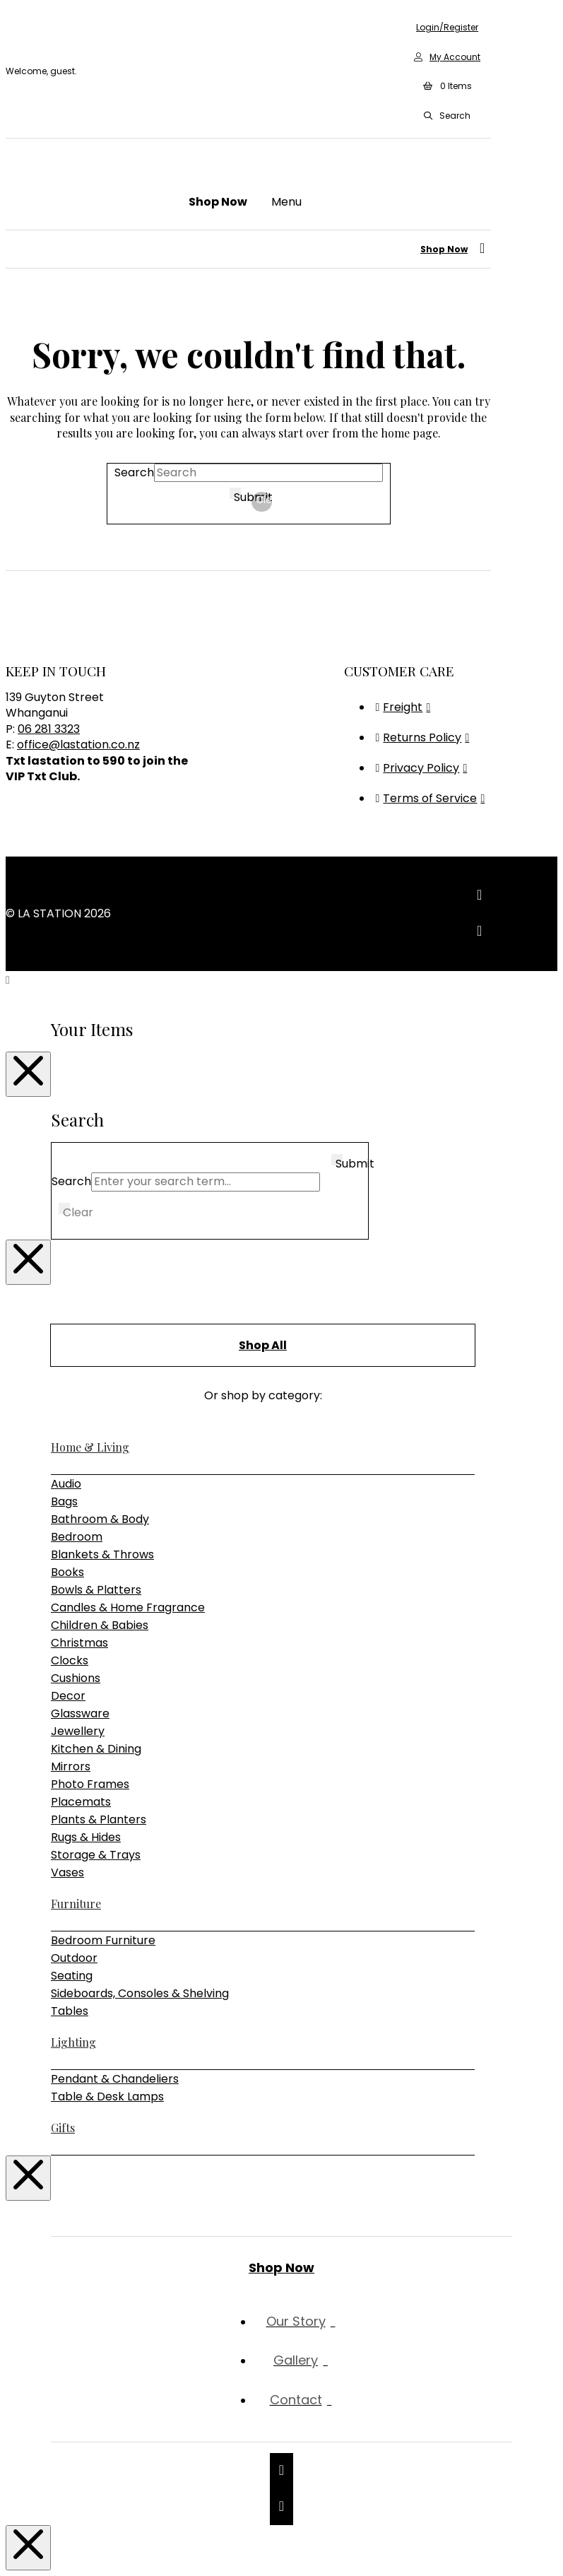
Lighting (73, 2042)
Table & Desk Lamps (107, 2096)
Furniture (76, 1903)
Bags (64, 1501)
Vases (67, 1872)
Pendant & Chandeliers (115, 2079)
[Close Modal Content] (28, 1074)
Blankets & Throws (102, 1554)
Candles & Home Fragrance (128, 1607)
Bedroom (76, 1537)
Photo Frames (90, 1784)
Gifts (63, 2127)
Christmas (79, 1643)
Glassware (80, 1713)
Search (134, 472)
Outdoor (74, 1958)
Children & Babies (99, 1625)
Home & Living (90, 1447)
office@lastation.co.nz (78, 744)
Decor (68, 1696)
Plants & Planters (98, 1819)
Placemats (81, 1802)
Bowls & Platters (96, 1590)
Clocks (69, 1660)
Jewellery (78, 1731)
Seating (72, 1976)
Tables (69, 2011)
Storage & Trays (96, 1855)
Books (67, 1572)
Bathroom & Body (100, 1519)
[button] (447, 87)
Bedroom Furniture (103, 1940)
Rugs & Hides (86, 1837)
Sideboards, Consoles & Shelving (140, 1993)
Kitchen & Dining (96, 1749)
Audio (66, 1484)
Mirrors (70, 1766)
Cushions (75, 1678)
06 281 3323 (49, 729)
